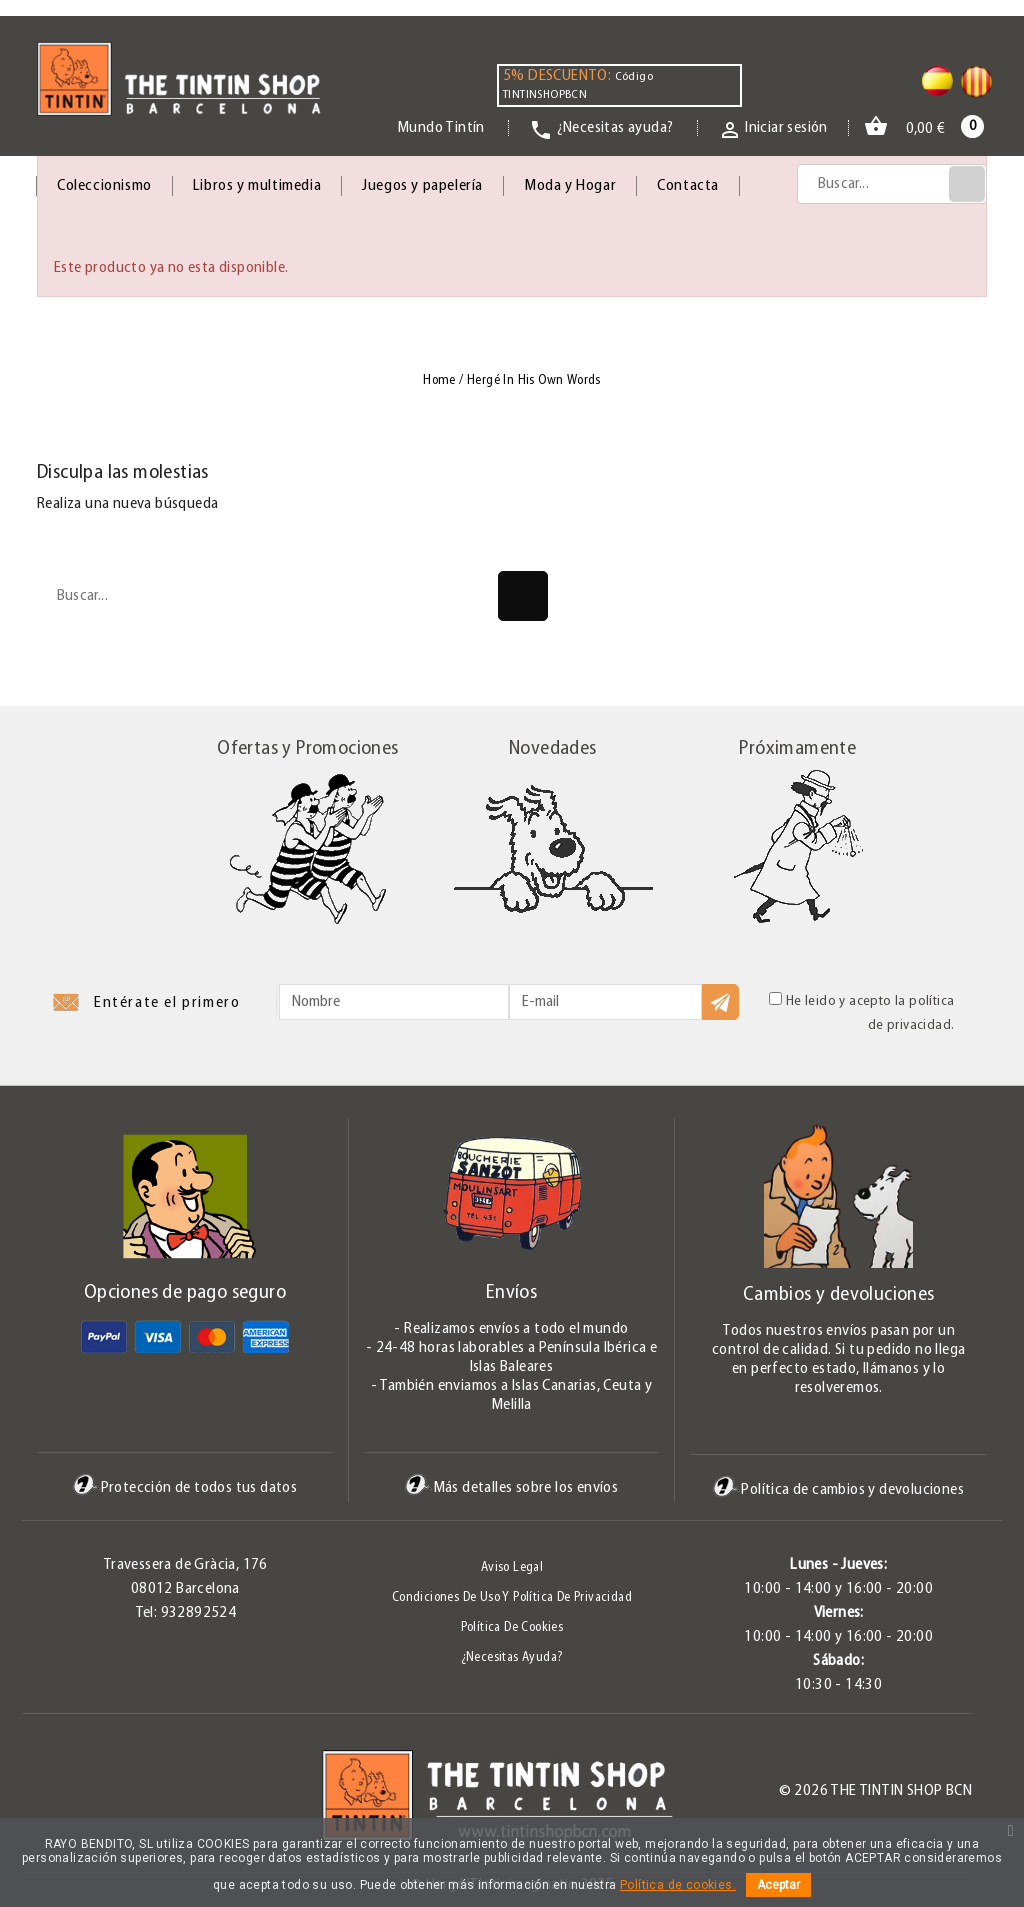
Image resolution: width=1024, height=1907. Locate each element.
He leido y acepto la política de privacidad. (861, 1012)
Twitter (70, 1796)
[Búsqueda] (892, 184)
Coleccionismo (104, 186)
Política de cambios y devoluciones (838, 1489)
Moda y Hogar (570, 186)
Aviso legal (512, 1567)
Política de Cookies (512, 1627)
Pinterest (104, 1796)
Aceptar (778, 1885)
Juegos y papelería (422, 186)
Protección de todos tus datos (185, 1487)
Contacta (688, 186)
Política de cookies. (678, 1885)
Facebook (37, 1796)
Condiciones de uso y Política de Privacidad (512, 1597)
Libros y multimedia (257, 186)
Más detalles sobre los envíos (512, 1487)
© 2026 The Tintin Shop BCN (875, 1791)
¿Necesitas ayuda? (512, 1657)
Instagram (137, 1796)
